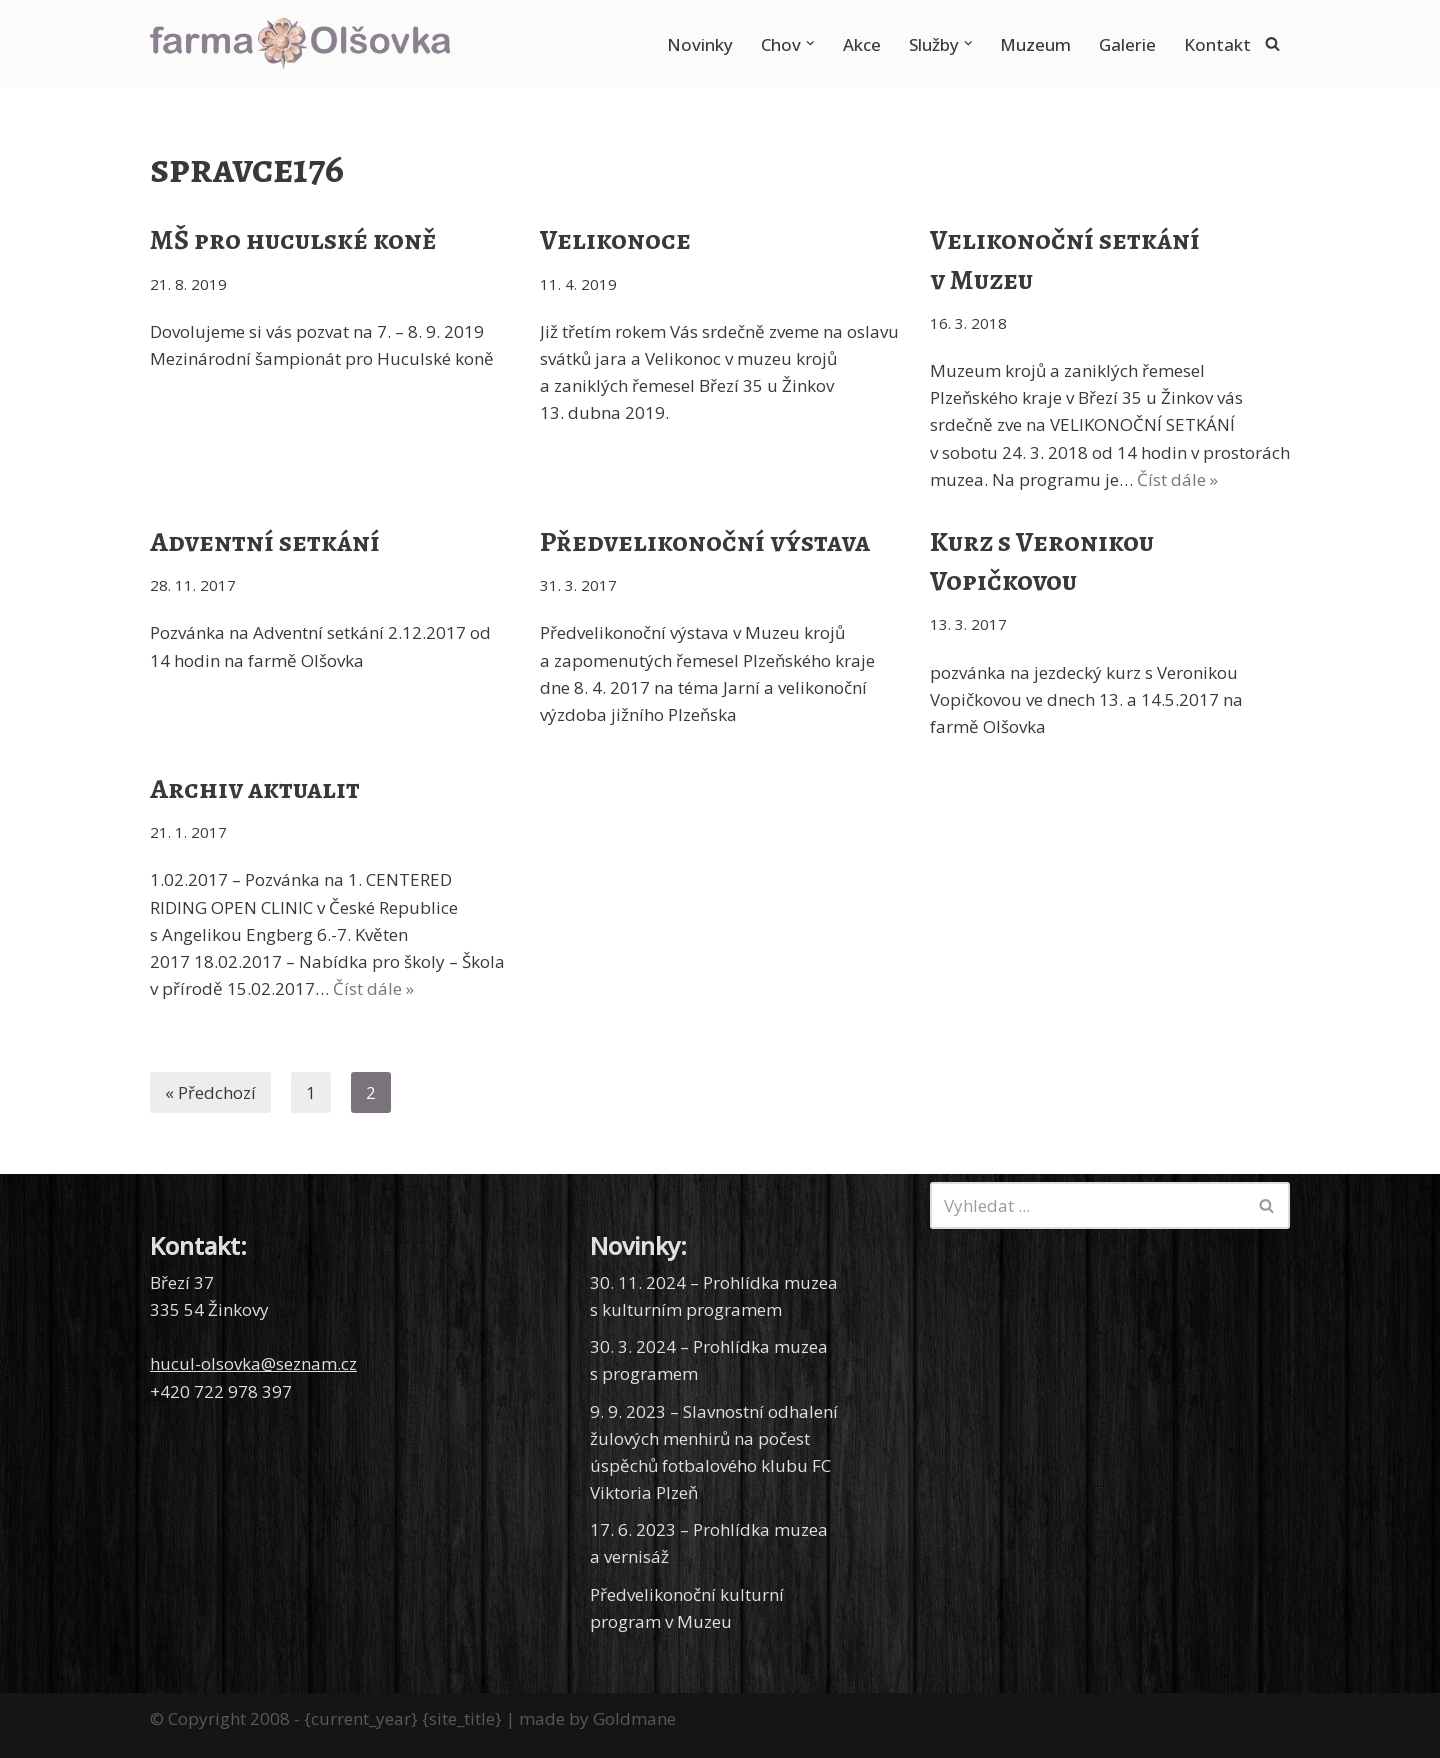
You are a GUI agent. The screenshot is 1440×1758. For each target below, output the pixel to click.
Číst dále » (1177, 479)
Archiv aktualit (255, 789)
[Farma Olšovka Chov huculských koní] (300, 43)
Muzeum (1035, 44)
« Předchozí (210, 1092)
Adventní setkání (265, 542)
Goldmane (634, 1718)
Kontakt (1217, 44)
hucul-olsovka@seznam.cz (253, 1363)
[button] (810, 43)
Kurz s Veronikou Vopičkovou (1042, 561)
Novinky (700, 44)
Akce (862, 44)
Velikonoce (615, 240)
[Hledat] (1272, 43)
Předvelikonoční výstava (705, 542)
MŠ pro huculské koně (293, 240)
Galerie (1127, 44)
